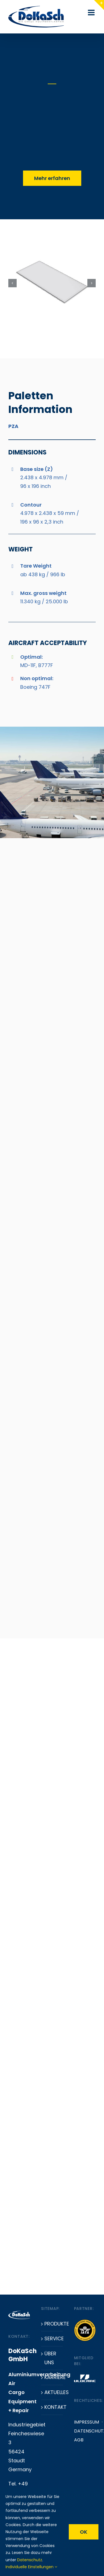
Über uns (50, 2358)
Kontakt (52, 2407)
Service (52, 2338)
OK (83, 2531)
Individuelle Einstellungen (31, 2567)
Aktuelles (52, 2392)
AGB (78, 2440)
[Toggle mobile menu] (92, 12)
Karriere (52, 2377)
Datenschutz (29, 2560)
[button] (10, 2566)
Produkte (52, 2323)
